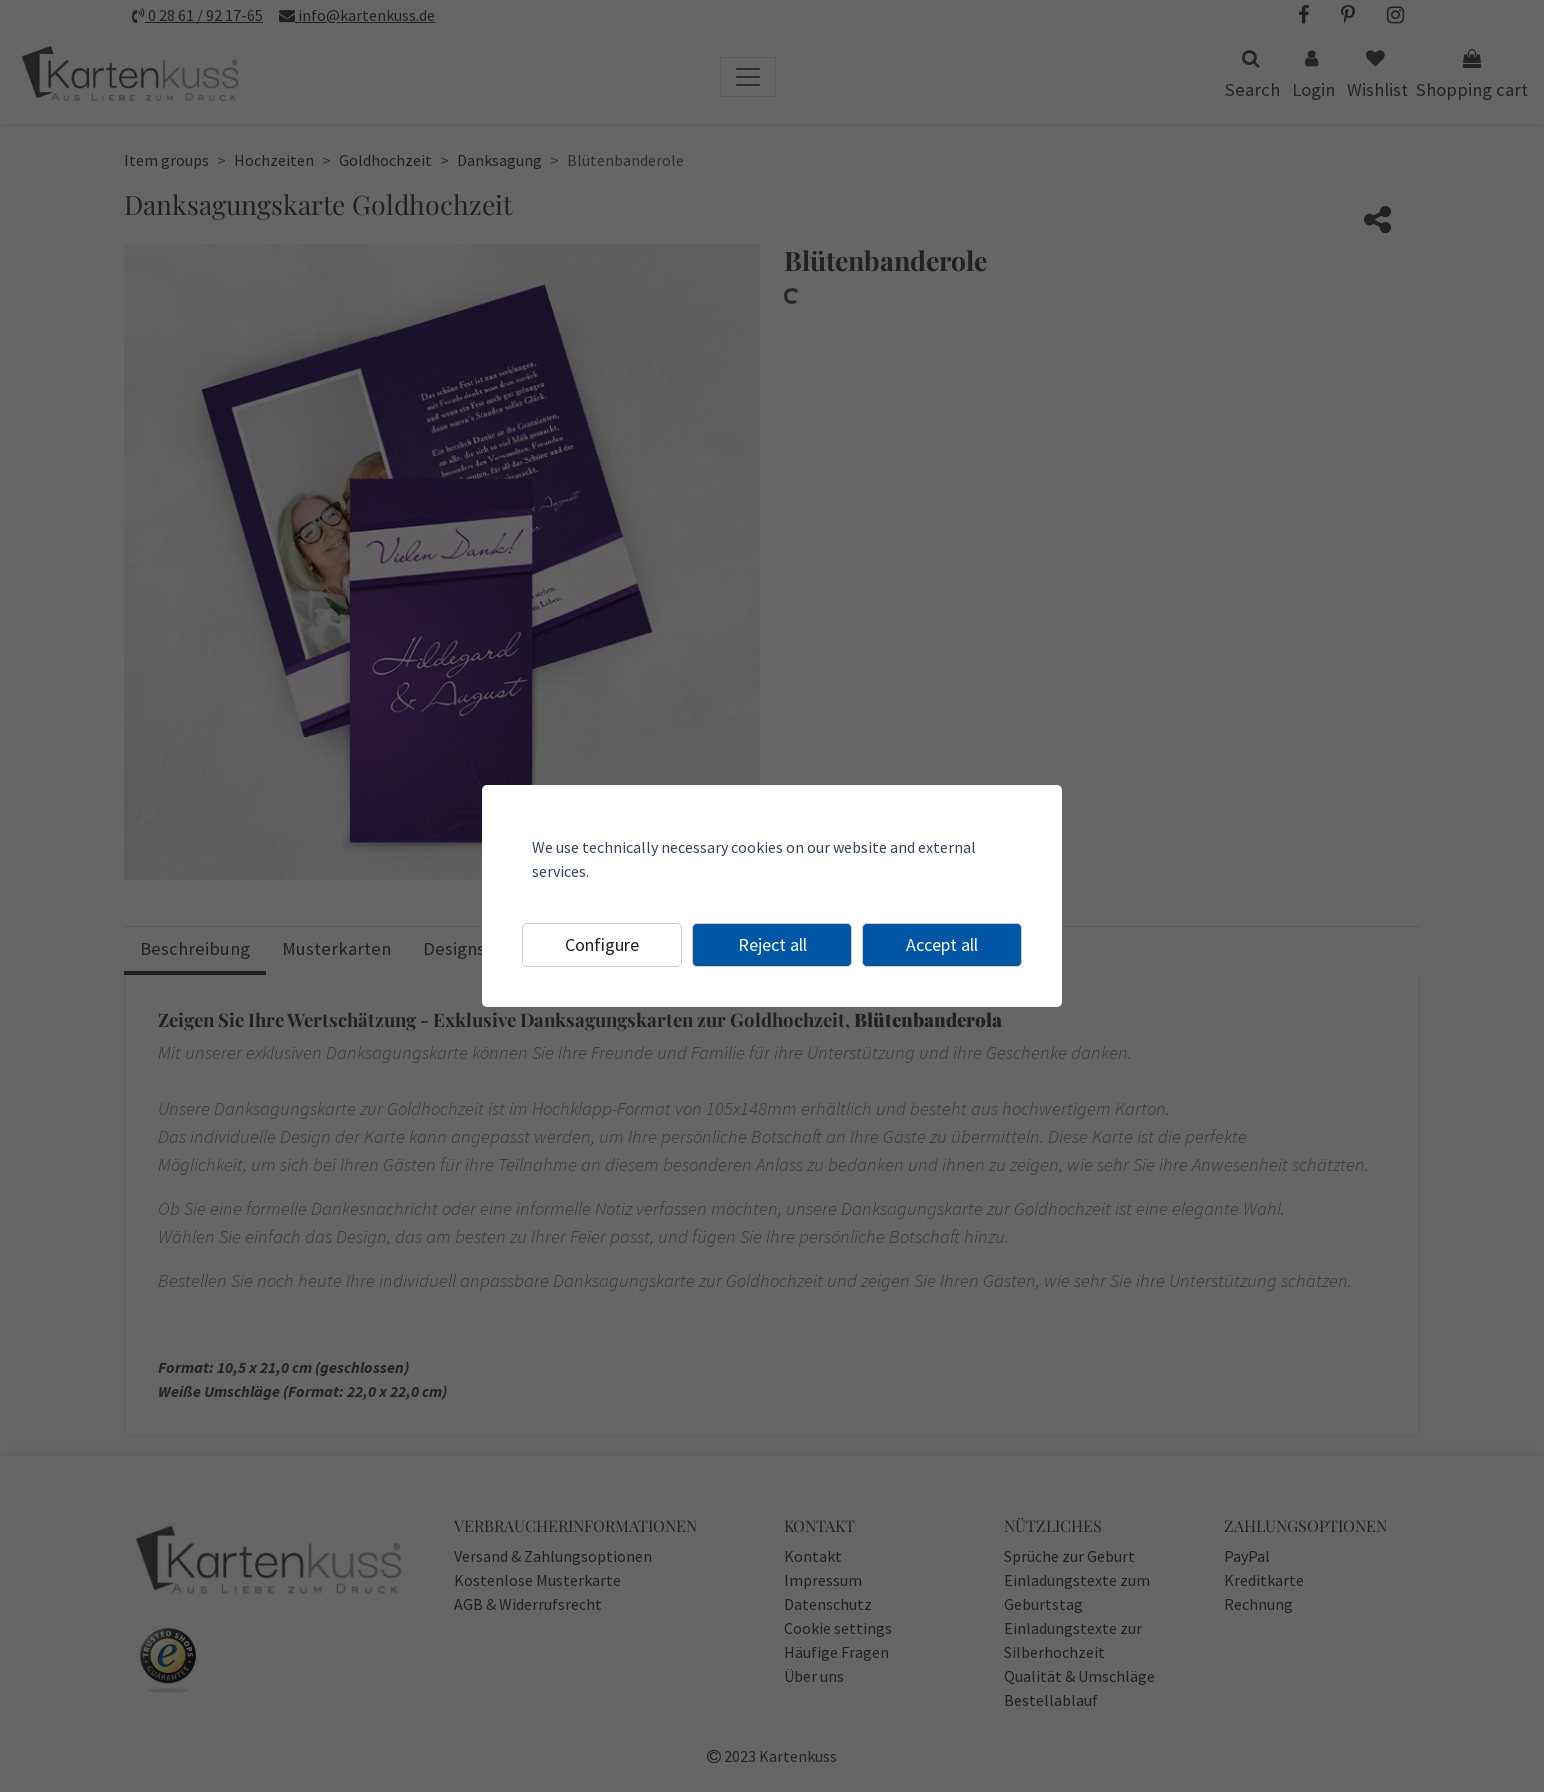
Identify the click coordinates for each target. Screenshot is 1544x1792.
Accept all (942, 944)
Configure (602, 944)
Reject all (772, 944)
